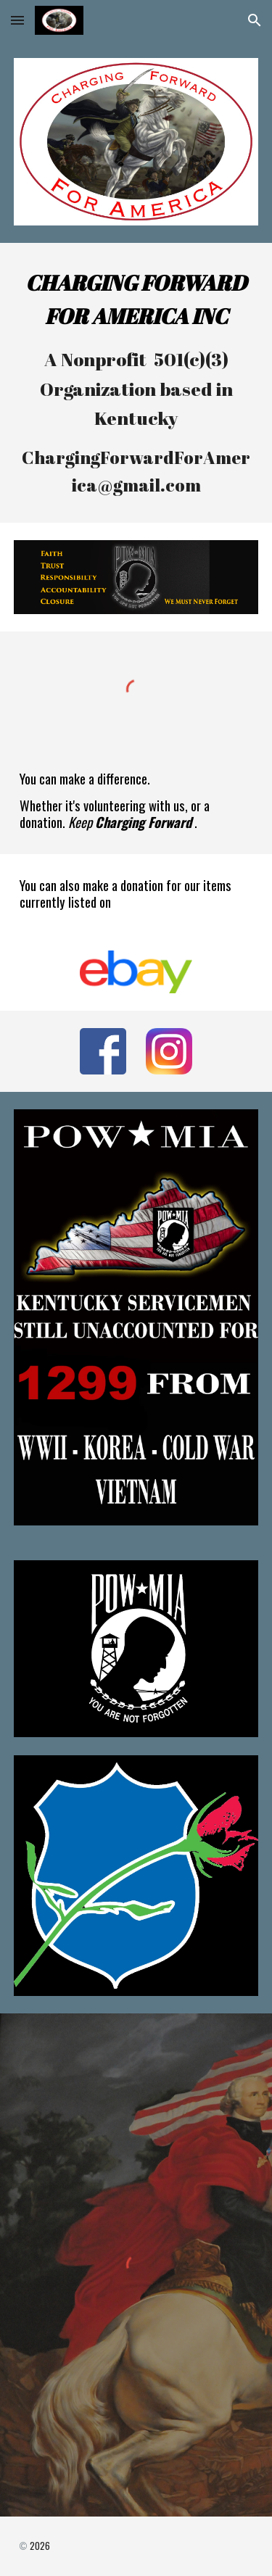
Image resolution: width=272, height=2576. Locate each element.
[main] (136, 382)
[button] (17, 20)
